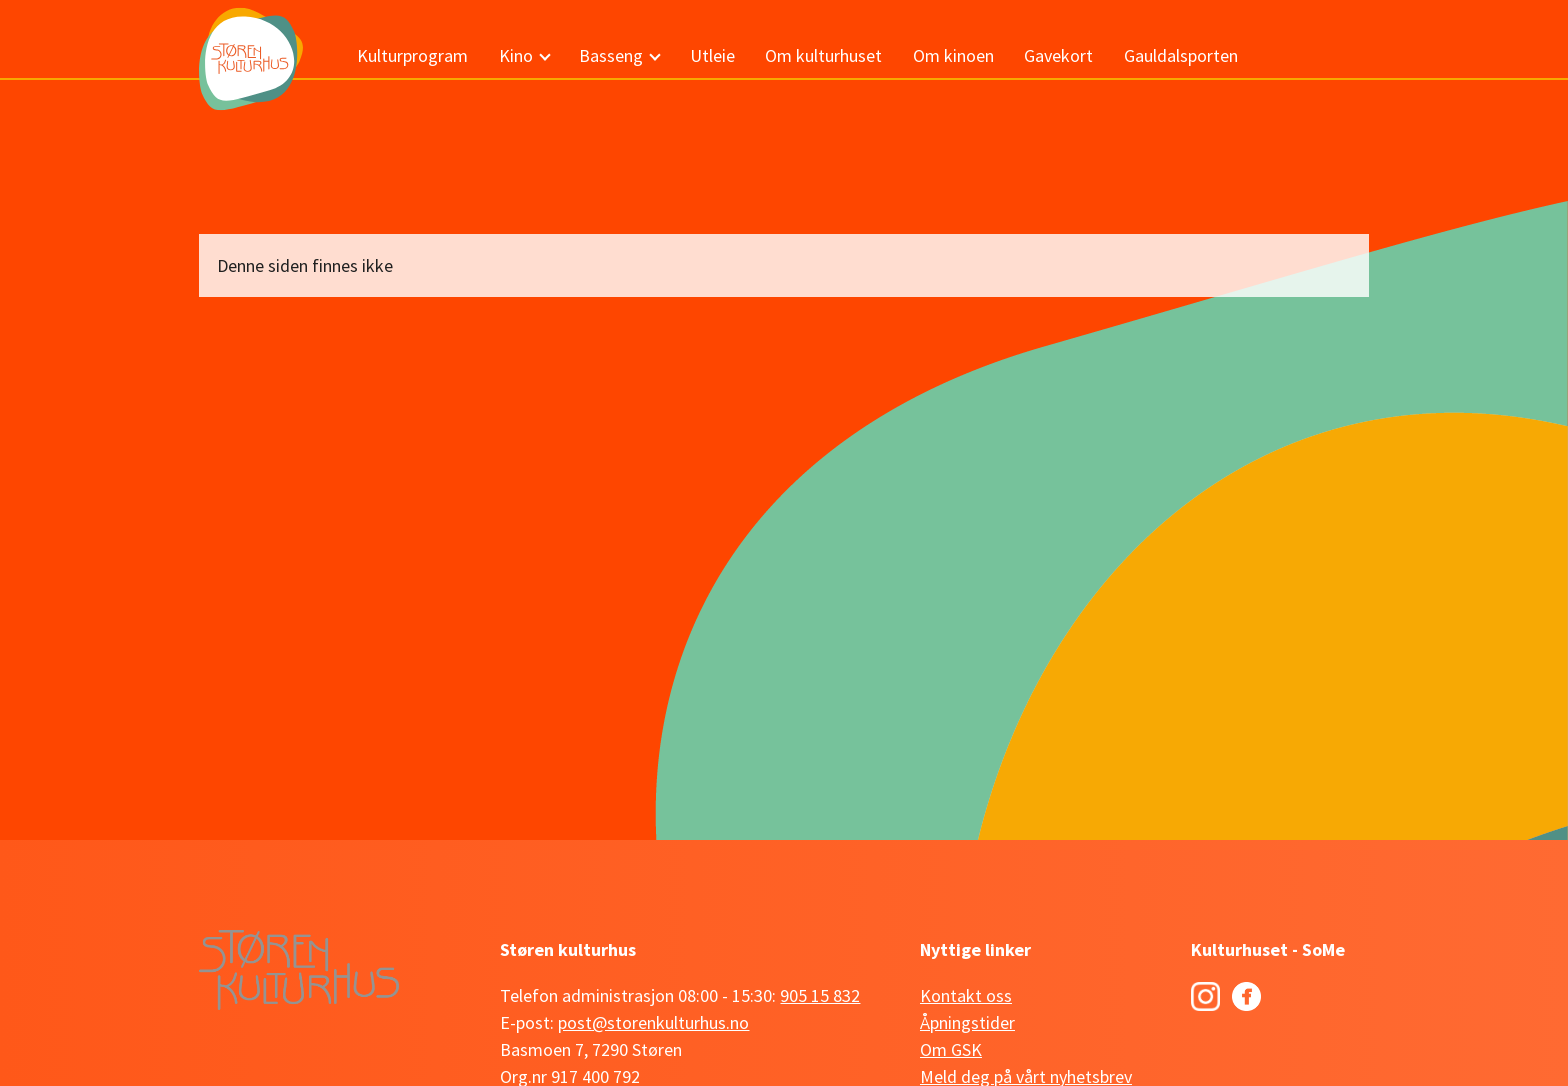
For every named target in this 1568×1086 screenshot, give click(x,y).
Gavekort (1058, 55)
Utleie (712, 55)
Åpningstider (967, 1022)
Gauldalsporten (1181, 55)
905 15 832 (820, 995)
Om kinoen (953, 55)
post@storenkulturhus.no (653, 1022)
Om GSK (951, 1049)
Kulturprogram (412, 55)
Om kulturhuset (823, 55)
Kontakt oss (966, 995)
